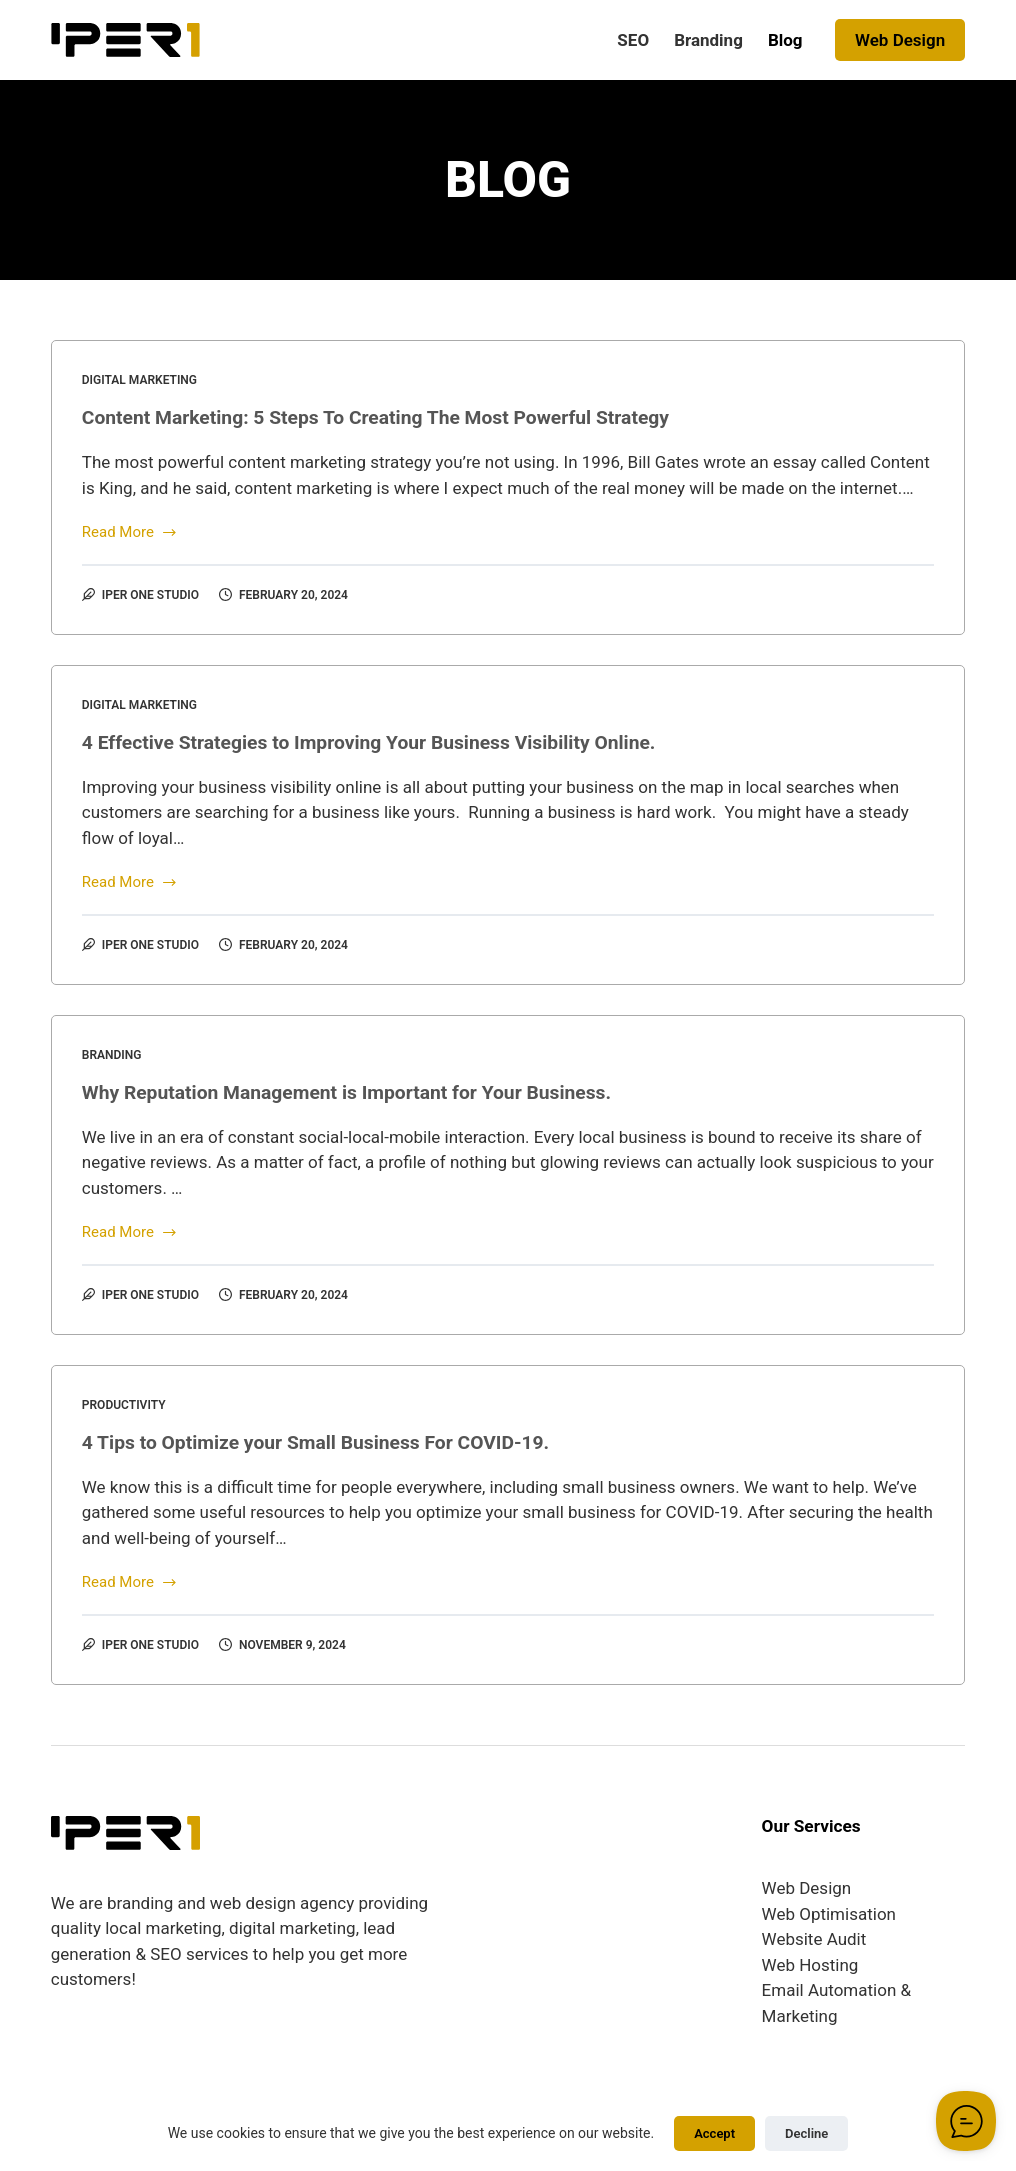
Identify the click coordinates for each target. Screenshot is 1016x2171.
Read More (130, 533)
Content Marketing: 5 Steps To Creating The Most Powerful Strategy (387, 417)
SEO (633, 40)
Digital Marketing (139, 380)
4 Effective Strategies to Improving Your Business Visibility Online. (380, 742)
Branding (708, 40)
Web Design (900, 40)
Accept (714, 2133)
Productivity (124, 1405)
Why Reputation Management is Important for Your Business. (357, 1092)
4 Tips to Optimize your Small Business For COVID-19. (325, 1442)
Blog (785, 40)
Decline (806, 2133)
